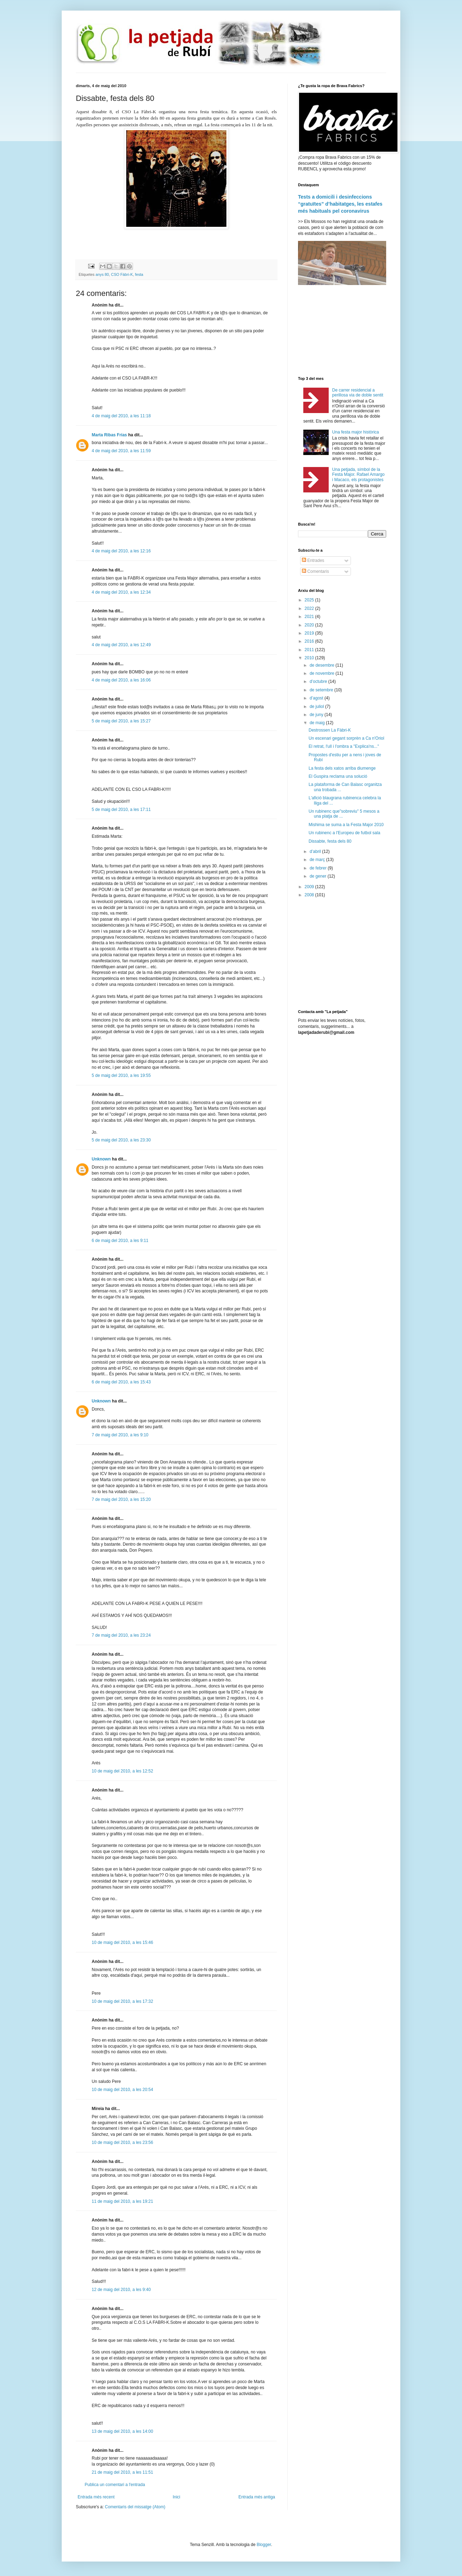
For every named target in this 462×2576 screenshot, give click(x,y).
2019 (310, 633)
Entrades (313, 560)
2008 (310, 894)
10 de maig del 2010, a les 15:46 (122, 1942)
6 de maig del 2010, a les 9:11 (120, 1240)
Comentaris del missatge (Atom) (135, 2506)
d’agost (317, 698)
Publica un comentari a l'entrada (115, 2484)
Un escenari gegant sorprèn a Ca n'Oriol (346, 738)
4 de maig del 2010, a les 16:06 (121, 680)
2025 (310, 600)
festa (139, 274)
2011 (310, 649)
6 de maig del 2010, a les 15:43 (121, 1382)
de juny (317, 714)
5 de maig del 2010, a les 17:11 (121, 809)
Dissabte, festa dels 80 (330, 841)
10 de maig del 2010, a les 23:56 (122, 2142)
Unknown (101, 1159)
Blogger (264, 2544)
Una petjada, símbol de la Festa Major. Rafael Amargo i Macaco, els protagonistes (358, 474)
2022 (310, 608)
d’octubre (319, 681)
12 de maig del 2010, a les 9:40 (121, 2289)
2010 (310, 657)
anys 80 (102, 274)
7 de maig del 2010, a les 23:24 (121, 1635)
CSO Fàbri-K (122, 274)
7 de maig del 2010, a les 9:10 (120, 1434)
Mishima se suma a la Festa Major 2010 (346, 824)
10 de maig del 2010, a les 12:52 (122, 1771)
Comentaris (315, 571)
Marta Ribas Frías (109, 434)
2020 (310, 625)
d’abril (316, 851)
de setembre (322, 689)
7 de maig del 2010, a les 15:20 (121, 1499)
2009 (310, 886)
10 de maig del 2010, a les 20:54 (122, 2089)
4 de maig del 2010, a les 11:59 (121, 450)
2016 (310, 641)
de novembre (322, 673)
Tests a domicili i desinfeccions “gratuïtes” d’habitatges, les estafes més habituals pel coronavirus (340, 203)
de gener (319, 876)
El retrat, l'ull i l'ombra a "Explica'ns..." (344, 746)
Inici (176, 2497)
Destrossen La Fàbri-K (330, 730)
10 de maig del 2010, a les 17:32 (122, 2001)
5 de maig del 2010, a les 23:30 (121, 1140)
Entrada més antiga (256, 2497)
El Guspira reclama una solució (338, 776)
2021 (310, 616)
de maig (318, 722)
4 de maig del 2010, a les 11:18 (121, 415)
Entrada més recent (96, 2497)
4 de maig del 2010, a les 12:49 (121, 644)
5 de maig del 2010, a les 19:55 (121, 1075)
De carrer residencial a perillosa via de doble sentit (357, 393)
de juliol (317, 706)
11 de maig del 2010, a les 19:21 (122, 2201)
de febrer (319, 868)
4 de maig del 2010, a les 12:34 (121, 592)
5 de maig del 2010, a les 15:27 (121, 721)
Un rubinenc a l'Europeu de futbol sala (344, 832)
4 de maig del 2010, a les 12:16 (121, 550)
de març (318, 859)
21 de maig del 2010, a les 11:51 (122, 2472)
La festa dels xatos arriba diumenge (342, 768)
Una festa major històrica (355, 432)
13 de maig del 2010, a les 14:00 (122, 2431)
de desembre (322, 665)
